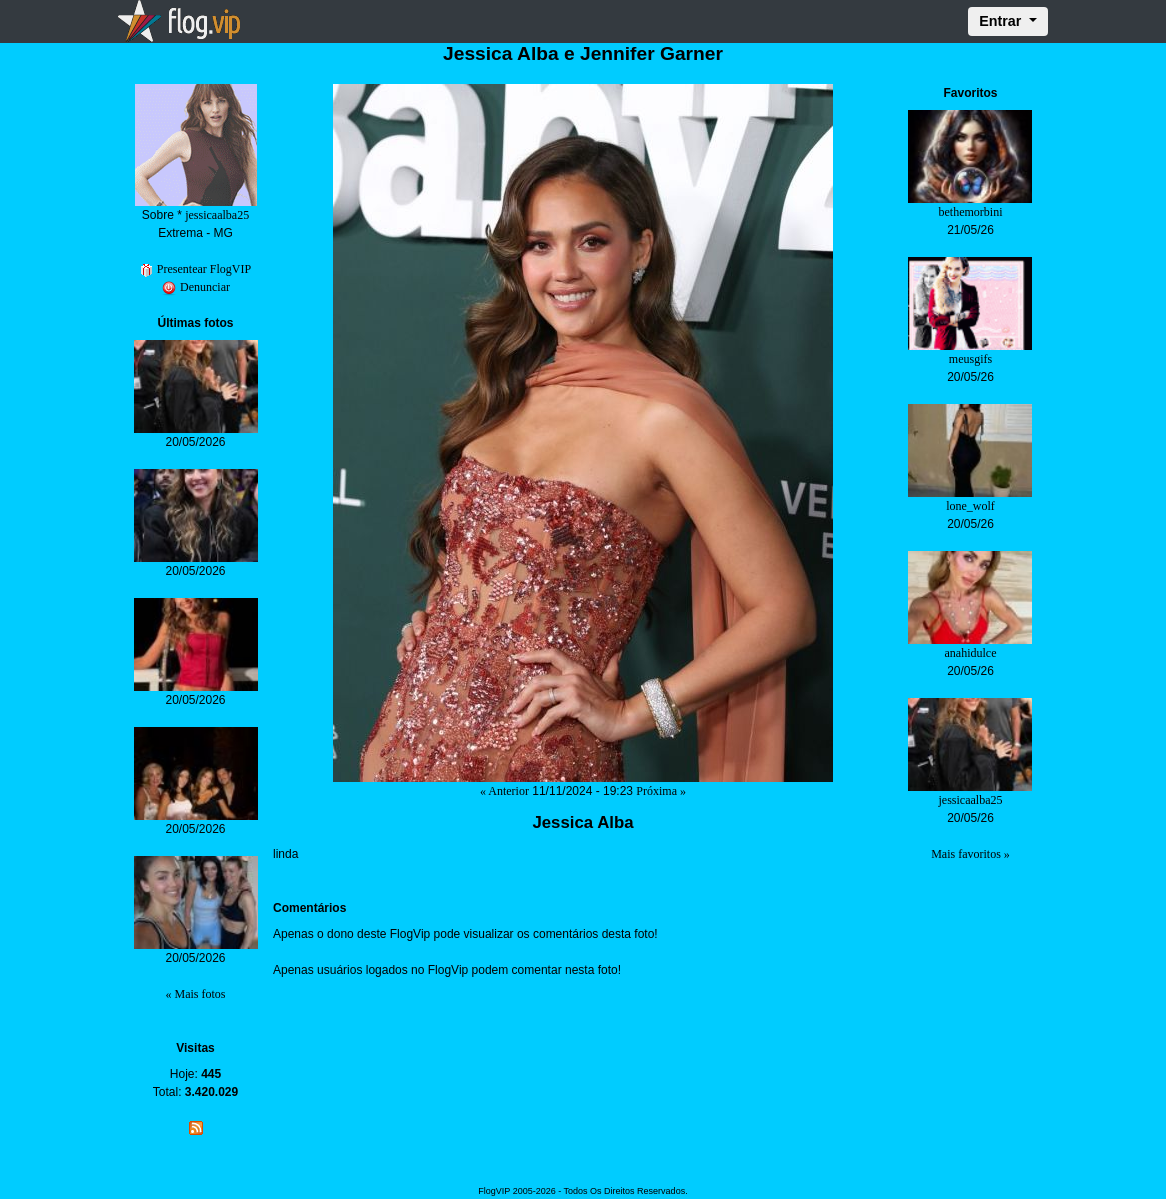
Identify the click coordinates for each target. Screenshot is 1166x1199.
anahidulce (970, 653)
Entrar (1002, 21)
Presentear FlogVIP (195, 269)
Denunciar (195, 287)
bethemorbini (970, 212)
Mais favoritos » (970, 854)
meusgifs (970, 359)
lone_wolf (970, 506)
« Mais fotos (196, 994)
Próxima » (661, 791)
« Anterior (504, 791)
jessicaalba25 (217, 215)
